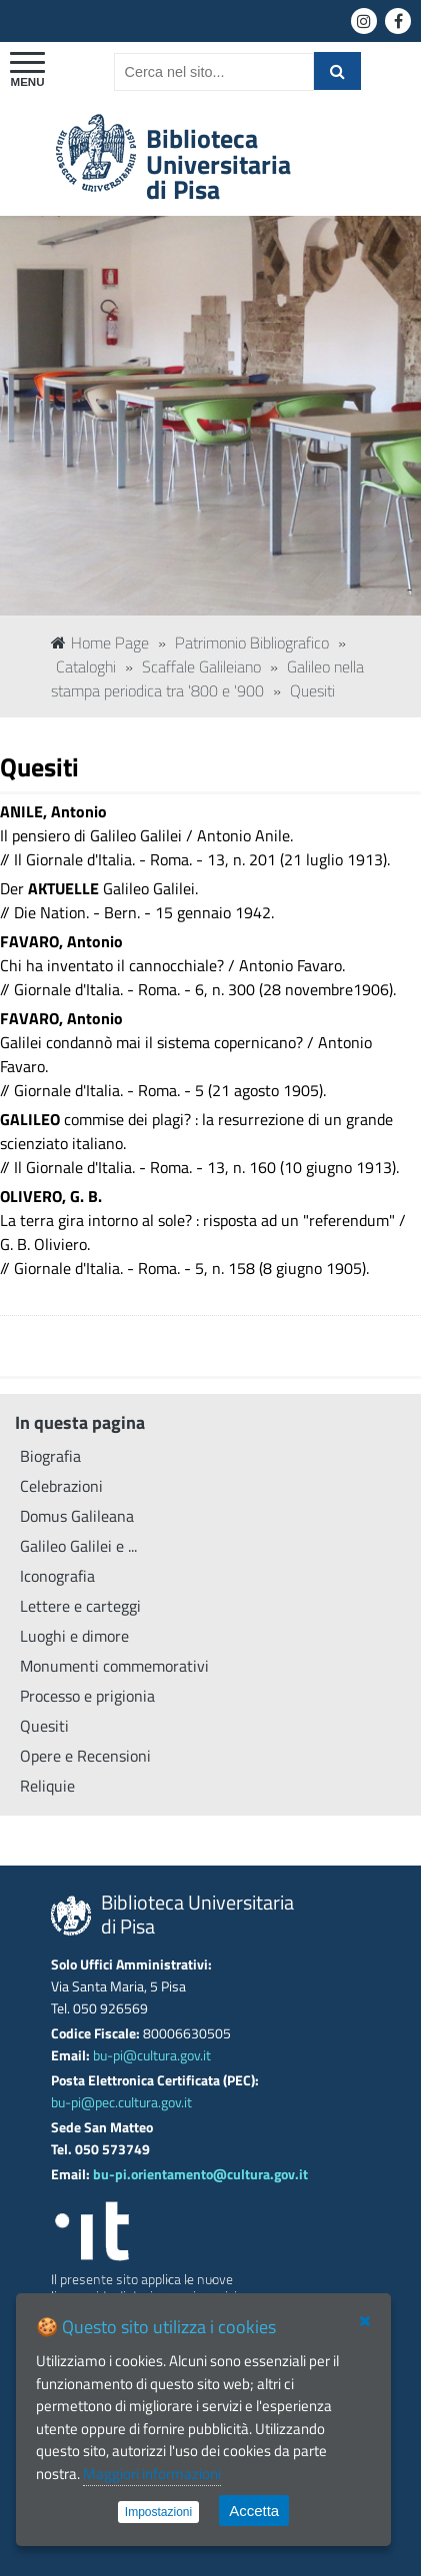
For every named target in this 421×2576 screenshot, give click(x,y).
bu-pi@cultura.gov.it (152, 2055)
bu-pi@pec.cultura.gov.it (121, 2102)
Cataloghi (86, 666)
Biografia (50, 1456)
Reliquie (47, 1786)
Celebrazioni (61, 1486)
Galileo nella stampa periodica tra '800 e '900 (207, 678)
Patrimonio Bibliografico (252, 642)
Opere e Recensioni (85, 1756)
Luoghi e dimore (74, 1636)
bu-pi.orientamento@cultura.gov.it (200, 2174)
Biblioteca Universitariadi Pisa (218, 164)
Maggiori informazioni (152, 2473)
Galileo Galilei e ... (78, 1546)
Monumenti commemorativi (114, 1666)
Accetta (254, 2510)
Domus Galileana (77, 1516)
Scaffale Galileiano (201, 666)
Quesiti (312, 690)
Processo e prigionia (87, 1696)
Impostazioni (158, 2512)
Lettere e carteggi (80, 1606)
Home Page (100, 642)
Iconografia (57, 1576)
